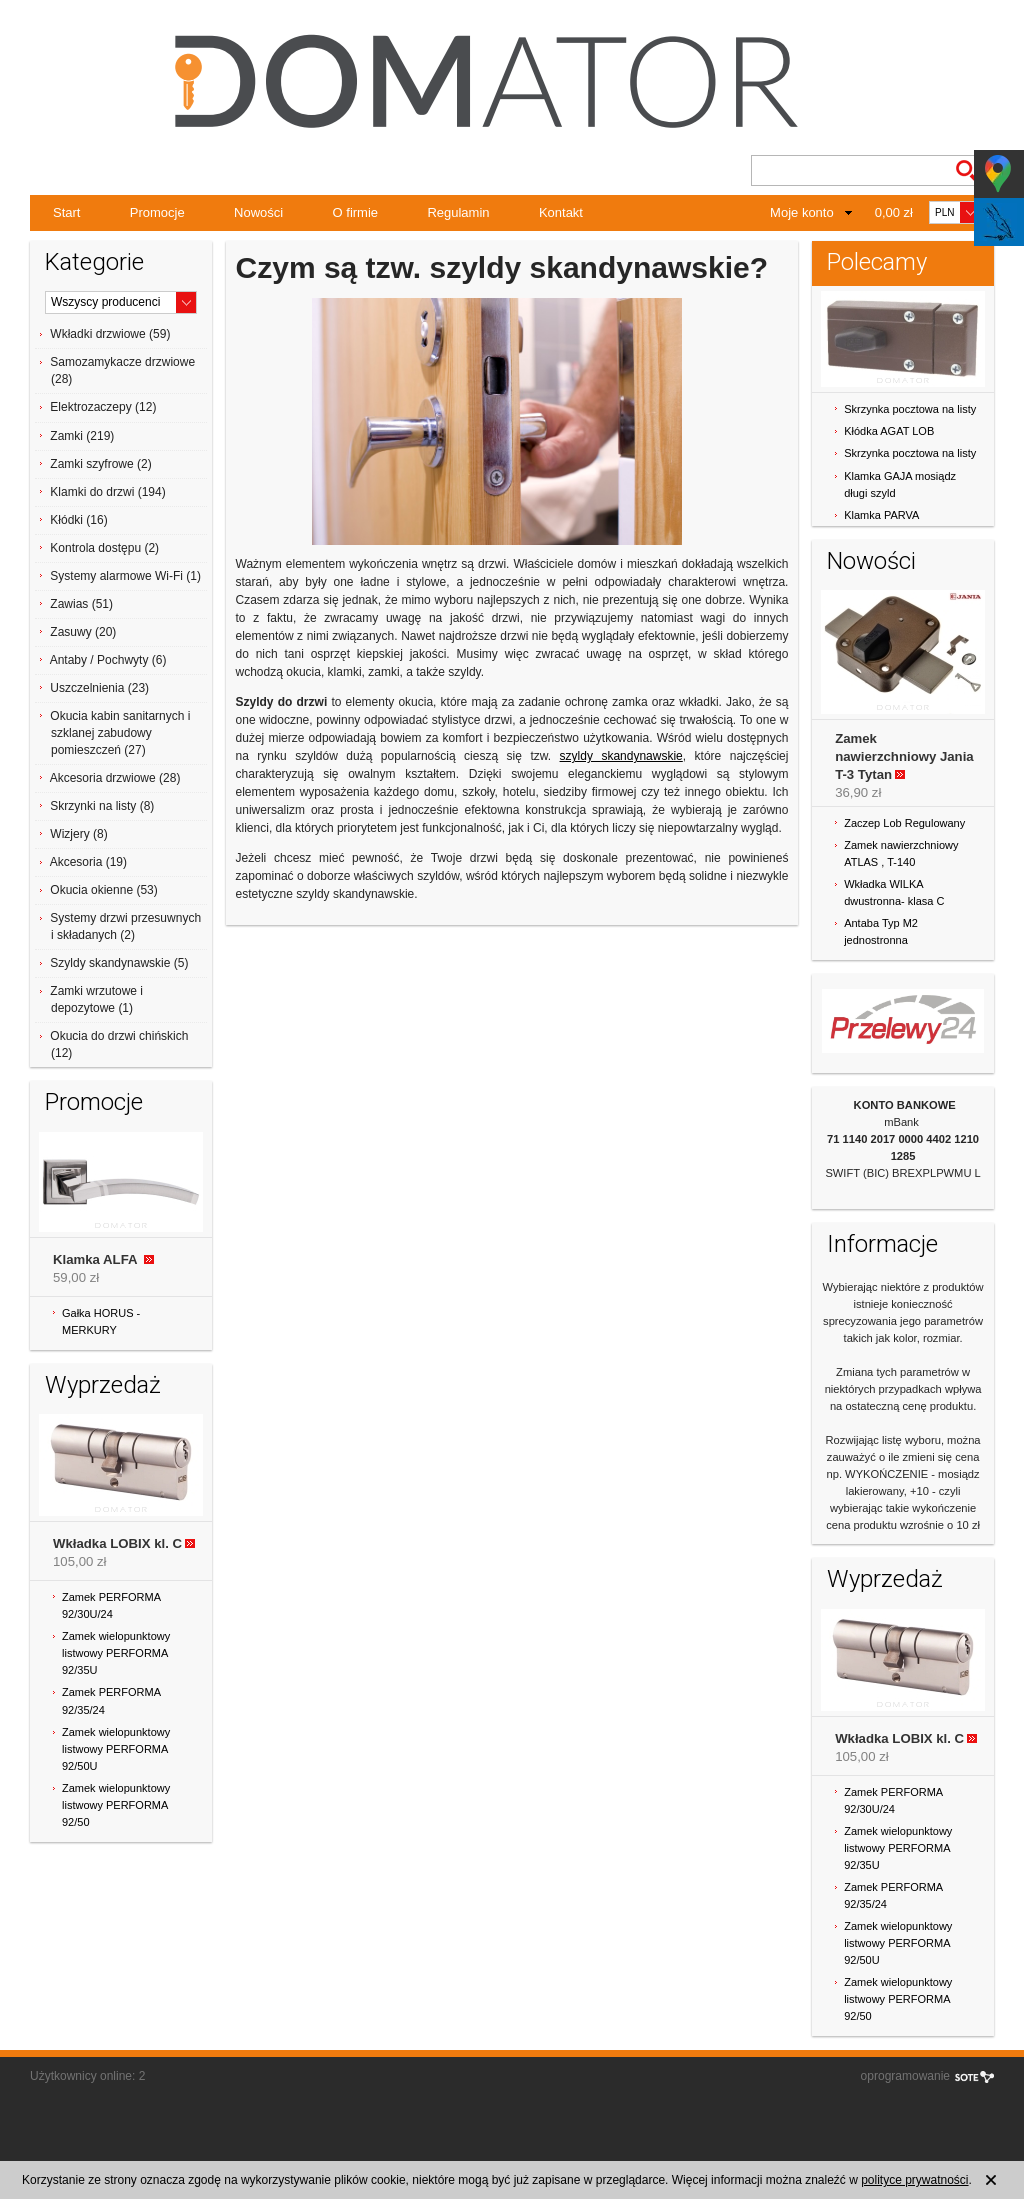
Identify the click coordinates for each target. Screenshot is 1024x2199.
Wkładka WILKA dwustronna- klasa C (894, 892)
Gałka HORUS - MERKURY (101, 1321)
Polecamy (877, 262)
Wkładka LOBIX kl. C (117, 1543)
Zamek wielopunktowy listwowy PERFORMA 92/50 (116, 1805)
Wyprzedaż (103, 1385)
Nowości (258, 212)
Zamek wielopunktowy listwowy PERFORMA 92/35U (116, 1653)
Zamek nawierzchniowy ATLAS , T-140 (901, 853)
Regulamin (458, 212)
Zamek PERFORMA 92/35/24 (111, 1700)
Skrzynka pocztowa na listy (910, 409)
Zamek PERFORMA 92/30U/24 (111, 1605)
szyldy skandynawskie (621, 756)
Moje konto (802, 212)
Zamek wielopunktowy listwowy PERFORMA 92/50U (116, 1749)
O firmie (356, 212)
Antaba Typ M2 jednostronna (881, 931)
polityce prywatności (914, 2180)
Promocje (157, 212)
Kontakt (561, 212)
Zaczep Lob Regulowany (904, 823)
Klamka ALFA (97, 1259)
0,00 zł (894, 212)
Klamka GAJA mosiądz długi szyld (900, 484)
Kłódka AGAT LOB (889, 431)
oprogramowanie (905, 2076)
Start (66, 212)
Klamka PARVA (881, 515)
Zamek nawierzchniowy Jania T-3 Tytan (904, 756)
